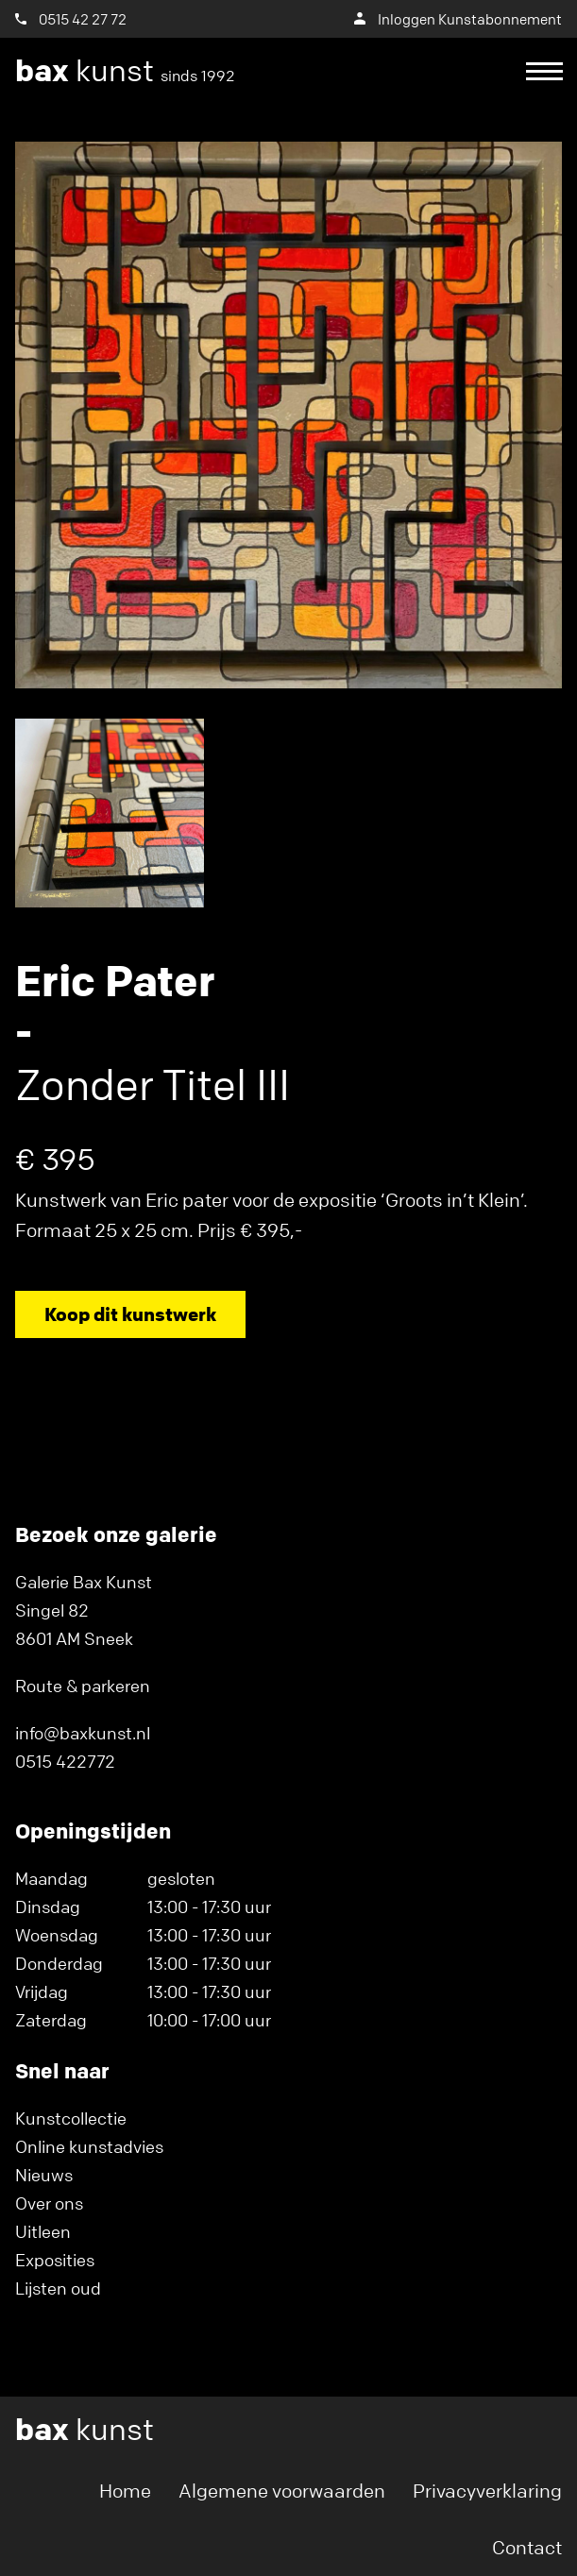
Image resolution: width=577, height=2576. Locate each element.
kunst (125, 71)
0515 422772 (65, 1761)
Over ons (49, 2203)
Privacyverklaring (487, 2490)
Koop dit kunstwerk (130, 1314)
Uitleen (43, 2231)
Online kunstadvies (89, 2146)
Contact (527, 2547)
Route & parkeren (82, 1685)
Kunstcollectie (71, 2118)
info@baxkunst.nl (82, 1732)
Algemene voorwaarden (281, 2490)
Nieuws (44, 2174)
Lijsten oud (58, 2288)
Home (125, 2490)
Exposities (54, 2259)
